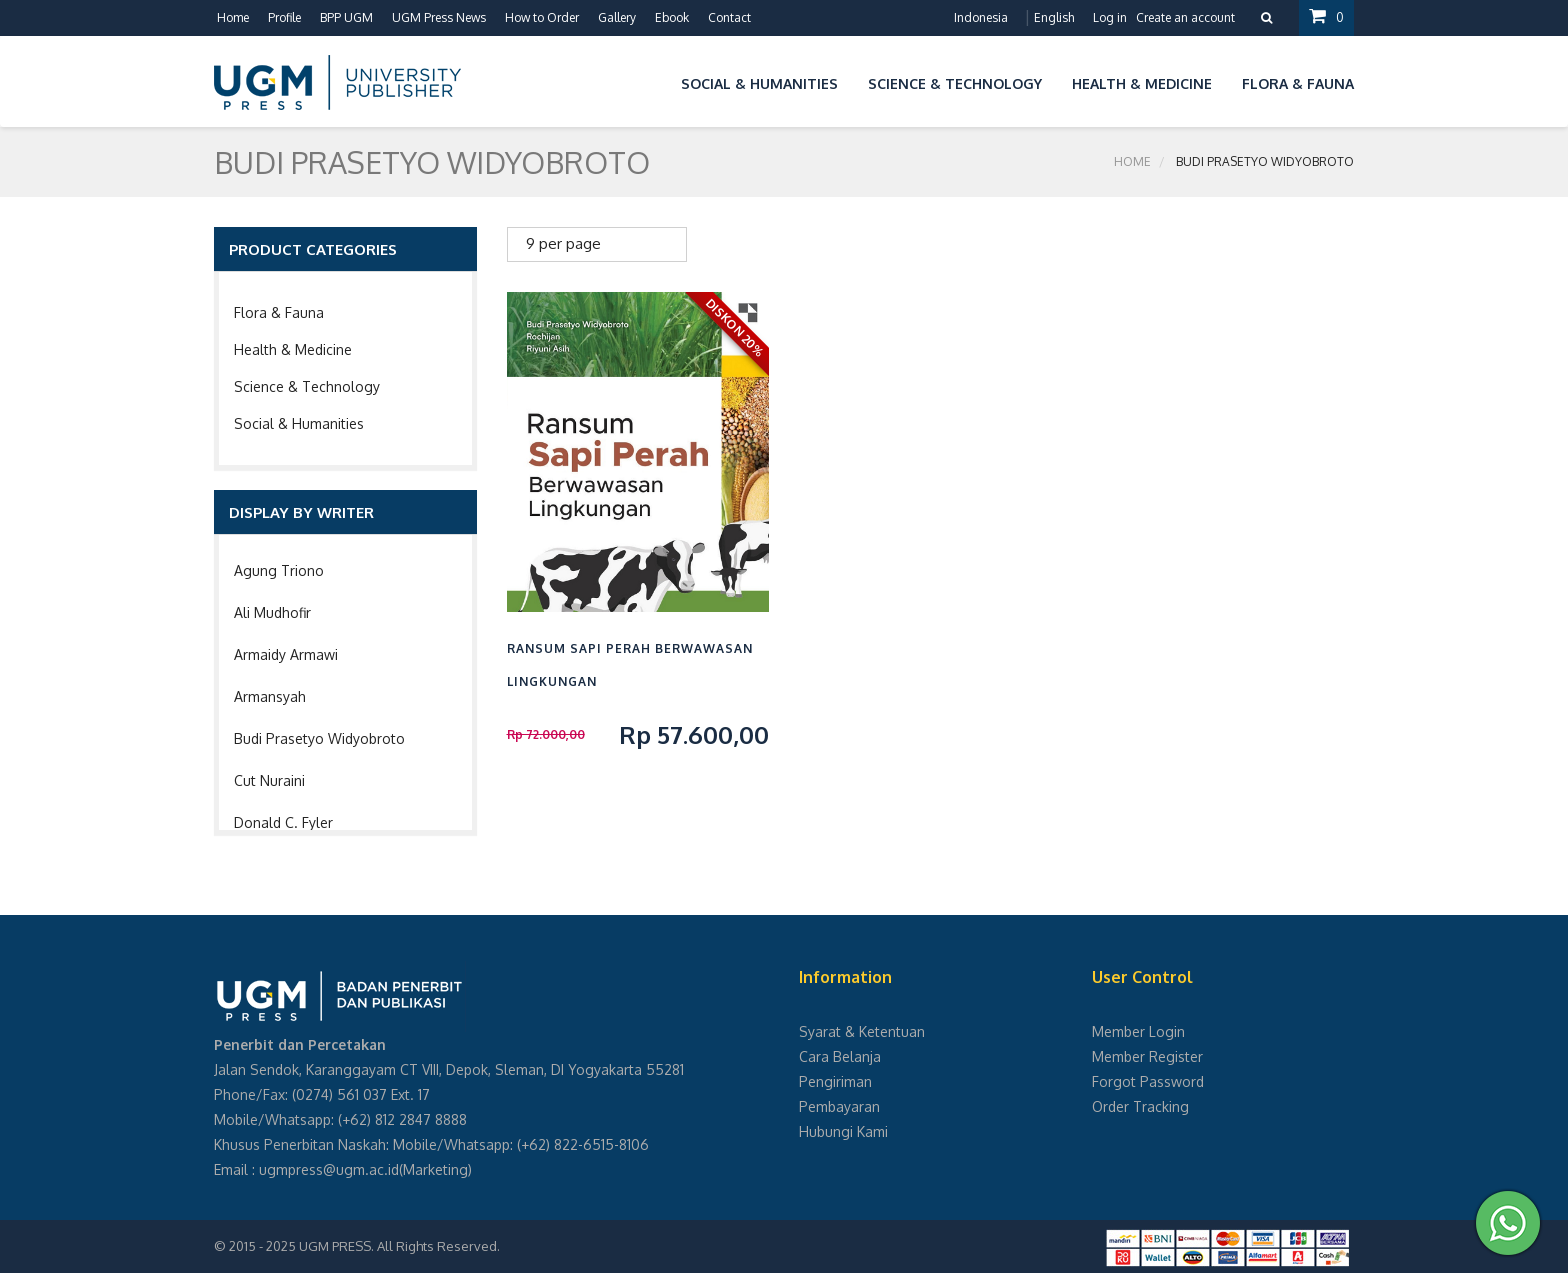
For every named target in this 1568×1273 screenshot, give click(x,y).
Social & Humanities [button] (759, 83)
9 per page (563, 243)
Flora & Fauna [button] (1298, 83)
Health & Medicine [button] (1142, 83)
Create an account (1185, 17)
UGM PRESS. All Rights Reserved (398, 1246)
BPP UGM (346, 17)
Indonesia (981, 17)
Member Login (1138, 1031)
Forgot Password (1148, 1081)
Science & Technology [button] (955, 83)
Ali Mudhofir (272, 612)
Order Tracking (1140, 1106)
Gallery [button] (617, 17)
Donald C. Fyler (283, 822)
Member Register (1147, 1056)
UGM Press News (439, 17)
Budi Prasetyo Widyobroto (319, 738)
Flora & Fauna (279, 312)
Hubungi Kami (843, 1131)
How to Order (542, 17)
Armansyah (270, 696)
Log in (1110, 17)
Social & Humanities (299, 423)
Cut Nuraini (269, 780)
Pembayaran (839, 1106)
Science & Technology (307, 386)
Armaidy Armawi (286, 654)
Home (233, 17)
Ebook (672, 17)
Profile (284, 17)
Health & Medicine (293, 349)
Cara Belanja (840, 1056)
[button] (651, 80)
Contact (729, 17)
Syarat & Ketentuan (862, 1031)
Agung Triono (279, 570)
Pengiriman (835, 1081)
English (1054, 17)
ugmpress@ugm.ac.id (329, 1169)
